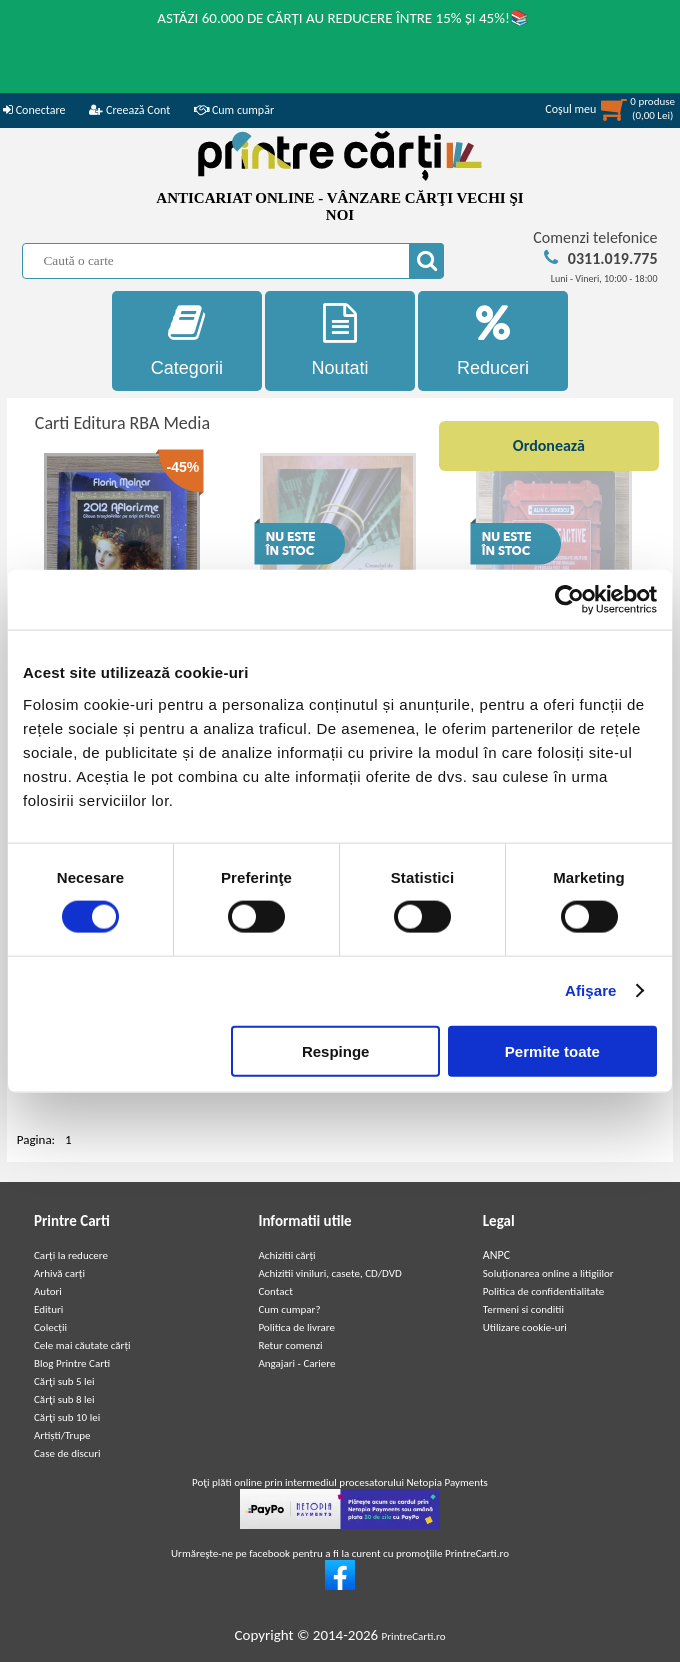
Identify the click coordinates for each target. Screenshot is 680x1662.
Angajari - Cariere (296, 1363)
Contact (275, 1291)
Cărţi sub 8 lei (64, 1399)
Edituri (48, 1309)
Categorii (186, 340)
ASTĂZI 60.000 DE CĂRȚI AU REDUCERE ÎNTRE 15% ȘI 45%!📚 (343, 18)
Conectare (34, 110)
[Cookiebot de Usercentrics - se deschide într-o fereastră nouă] (569, 600)
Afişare (591, 990)
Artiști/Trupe (62, 1435)
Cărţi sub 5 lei (64, 1381)
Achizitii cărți (286, 1255)
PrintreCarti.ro (414, 1636)
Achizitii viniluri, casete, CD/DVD (329, 1273)
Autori (48, 1291)
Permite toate (552, 1050)
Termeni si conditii (523, 1309)
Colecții (50, 1327)
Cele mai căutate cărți (82, 1345)
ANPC (496, 1255)
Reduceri (492, 340)
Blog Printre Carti (72, 1363)
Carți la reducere (71, 1255)
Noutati (339, 340)
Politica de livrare (296, 1327)
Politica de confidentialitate (544, 1291)
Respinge (336, 1050)
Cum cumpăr (234, 110)
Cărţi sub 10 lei (67, 1417)
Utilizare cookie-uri (525, 1327)
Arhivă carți (59, 1273)
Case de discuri (67, 1453)
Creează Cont (129, 110)
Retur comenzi (290, 1345)
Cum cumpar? (289, 1309)
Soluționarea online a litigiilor (548, 1273)
